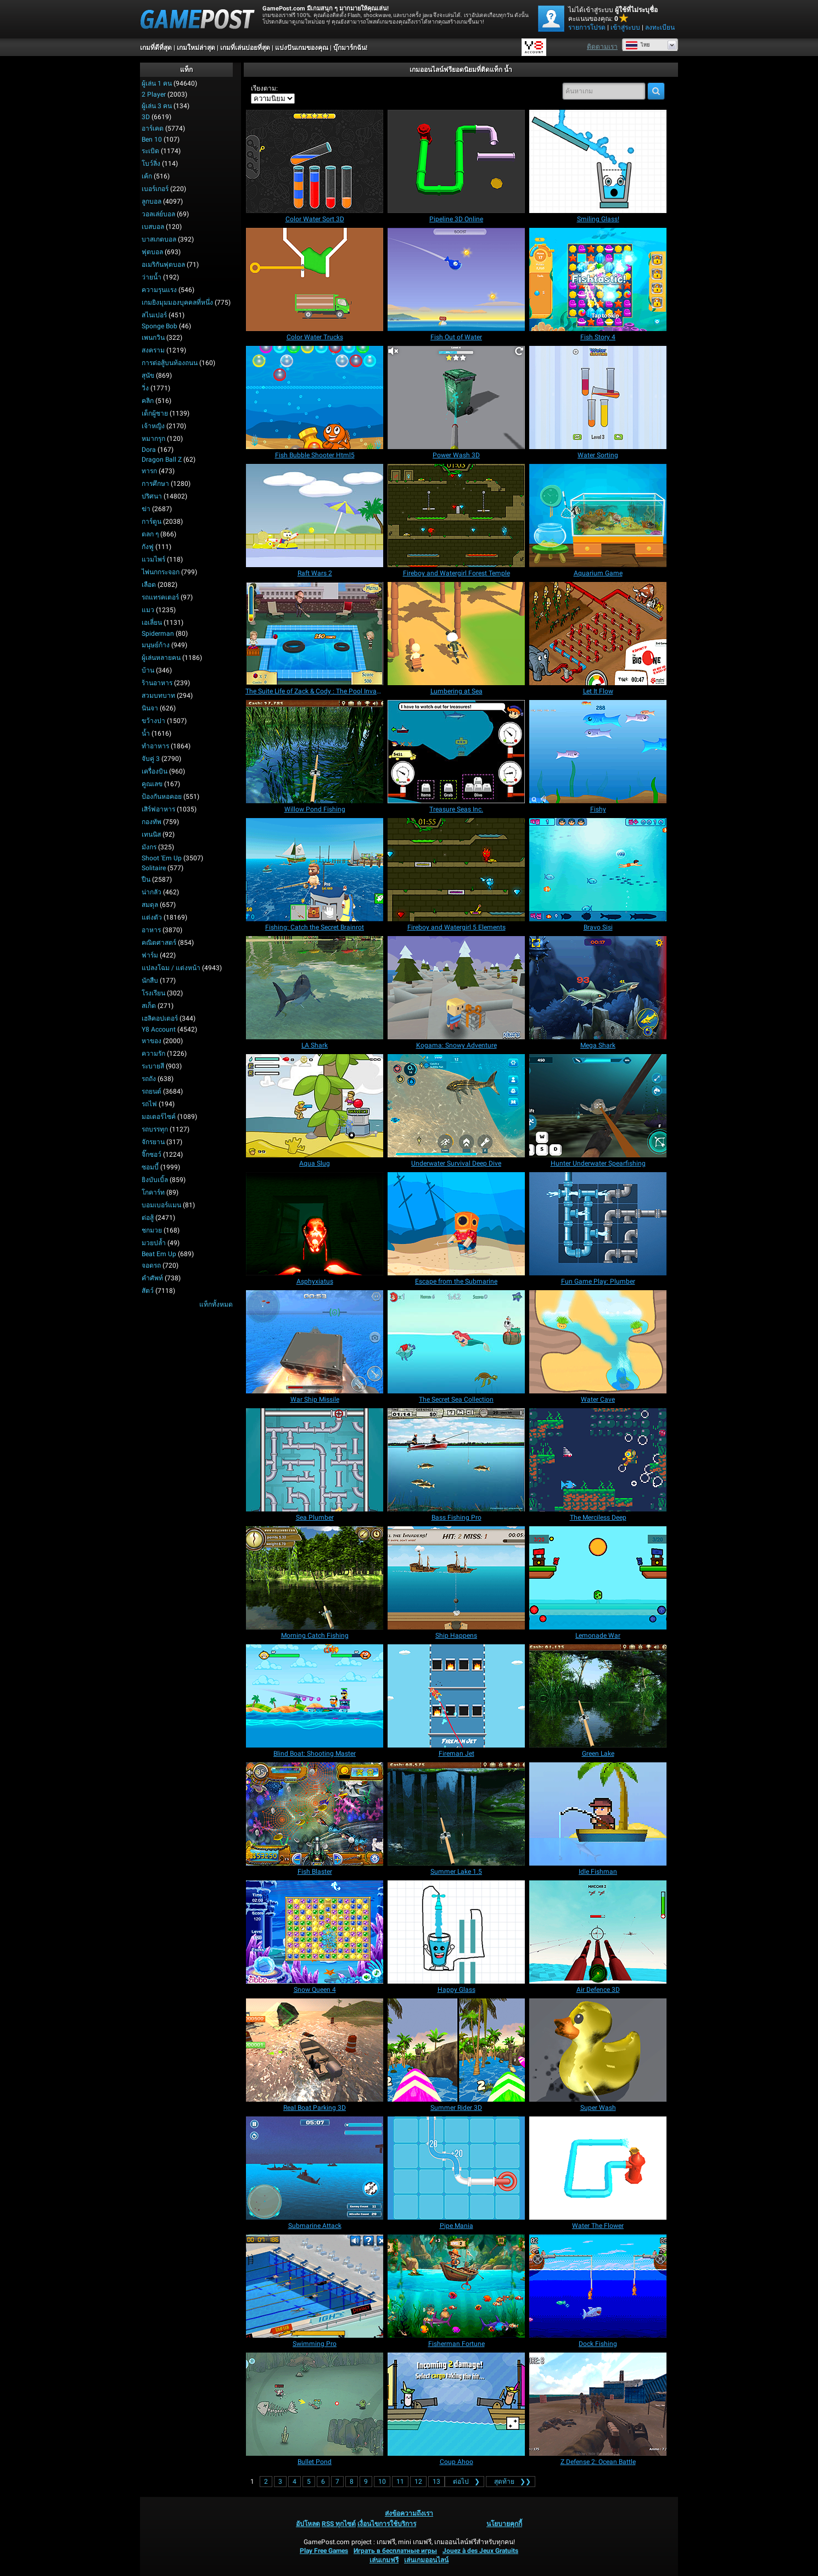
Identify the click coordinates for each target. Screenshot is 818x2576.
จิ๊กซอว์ (151, 1154)
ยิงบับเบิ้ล (155, 1180)
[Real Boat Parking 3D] (314, 2050)
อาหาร (151, 930)
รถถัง (149, 1079)
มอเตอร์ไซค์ (159, 1117)
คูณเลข (152, 784)
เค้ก (147, 176)
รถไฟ (149, 1104)
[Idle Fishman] (598, 1814)
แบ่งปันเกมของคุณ (301, 48)
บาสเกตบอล (159, 239)
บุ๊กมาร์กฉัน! (350, 48)
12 (418, 2481)
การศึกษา (155, 484)
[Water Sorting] (598, 397)
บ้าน (148, 670)
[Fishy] (598, 751)
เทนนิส (151, 834)
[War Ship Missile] (314, 1342)
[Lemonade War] (598, 1578)
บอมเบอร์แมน (161, 1205)
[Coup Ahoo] (456, 2404)
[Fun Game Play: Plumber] (598, 1224)
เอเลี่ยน (152, 622)
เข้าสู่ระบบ (625, 27)
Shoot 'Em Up (162, 858)
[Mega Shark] (598, 988)
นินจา (150, 708)
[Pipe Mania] (456, 2168)
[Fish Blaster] (314, 1814)
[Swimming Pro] (314, 2286)
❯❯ (510, 2482)
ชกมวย (152, 1230)
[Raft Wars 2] (314, 515)
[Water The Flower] (598, 2168)
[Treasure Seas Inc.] (456, 751)
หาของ (151, 1041)
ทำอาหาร (155, 746)
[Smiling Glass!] (598, 161)
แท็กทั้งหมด (216, 1304)
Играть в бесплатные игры (395, 2551)
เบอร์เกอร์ (155, 189)
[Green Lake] (598, 1696)
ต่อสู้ (148, 1218)
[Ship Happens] (456, 1578)
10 (382, 2481)
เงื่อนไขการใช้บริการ (386, 2524)
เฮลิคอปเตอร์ (160, 1018)
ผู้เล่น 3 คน (157, 106)
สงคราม (153, 350)
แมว (148, 610)
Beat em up (159, 1254)
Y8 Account (159, 1029)
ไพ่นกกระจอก (161, 572)
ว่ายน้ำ (151, 277)
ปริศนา (152, 496)
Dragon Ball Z (162, 459)
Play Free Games (324, 2551)
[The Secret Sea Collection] (456, 1342)
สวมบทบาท (158, 695)
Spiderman (158, 633)
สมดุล (150, 905)
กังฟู (148, 547)
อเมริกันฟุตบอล (163, 264)
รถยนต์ (151, 1091)
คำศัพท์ (152, 1278)
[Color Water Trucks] (314, 279)
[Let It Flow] (598, 633)
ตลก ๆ (150, 534)
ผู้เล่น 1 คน (157, 83)
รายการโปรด (587, 27)
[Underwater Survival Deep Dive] (456, 1106)
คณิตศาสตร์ (159, 943)
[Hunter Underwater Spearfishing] (598, 1106)
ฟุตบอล (152, 252)
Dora (149, 449)
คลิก (148, 401)
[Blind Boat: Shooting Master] (314, 1696)
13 (436, 2481)
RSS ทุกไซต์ (339, 2524)
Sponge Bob (159, 326)
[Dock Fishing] (598, 2286)
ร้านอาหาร (157, 683)
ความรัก (153, 1053)
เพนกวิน (153, 337)
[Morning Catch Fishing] (314, 1578)
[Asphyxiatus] (314, 1224)
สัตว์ (148, 1291)
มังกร (149, 847)
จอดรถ (151, 1265)
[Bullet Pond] (314, 2404)
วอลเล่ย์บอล (158, 214)
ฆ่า (146, 509)
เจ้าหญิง (153, 426)
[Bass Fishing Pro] (456, 1460)
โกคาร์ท (153, 1192)
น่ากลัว (151, 892)
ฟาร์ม (150, 955)
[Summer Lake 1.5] (456, 1814)
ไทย (637, 45)
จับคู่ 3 (151, 759)
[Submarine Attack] (314, 2168)
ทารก (149, 471)
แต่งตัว (152, 917)
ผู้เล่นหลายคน (161, 658)
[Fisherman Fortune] (456, 2286)
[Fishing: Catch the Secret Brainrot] (314, 869)
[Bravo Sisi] (598, 869)
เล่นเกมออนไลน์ (426, 2560)
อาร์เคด (153, 128)
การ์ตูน (151, 521)
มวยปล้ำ (154, 1243)
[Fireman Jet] (456, 1696)
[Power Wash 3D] (456, 397)
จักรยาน (153, 1142)
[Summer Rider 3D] (456, 2050)
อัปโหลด (308, 2524)
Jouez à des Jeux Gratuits (480, 2551)
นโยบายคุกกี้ (504, 2524)
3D (146, 117)
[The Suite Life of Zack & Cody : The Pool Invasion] (314, 633)
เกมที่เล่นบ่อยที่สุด (245, 48)
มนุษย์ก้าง (156, 645)
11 (400, 2481)
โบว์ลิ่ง (151, 163)
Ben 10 (152, 139)
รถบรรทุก (155, 1129)
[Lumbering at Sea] (456, 633)
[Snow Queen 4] (314, 1932)
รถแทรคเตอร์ (160, 597)
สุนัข (148, 375)
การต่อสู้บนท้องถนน (170, 363)
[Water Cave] (598, 1342)
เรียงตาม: (264, 88)
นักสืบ (150, 980)
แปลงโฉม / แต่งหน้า (171, 968)
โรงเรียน (153, 993)
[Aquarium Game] (598, 515)
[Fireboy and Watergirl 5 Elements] (456, 869)
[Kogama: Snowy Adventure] (456, 988)
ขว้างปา (153, 721)
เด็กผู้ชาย (155, 413)
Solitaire (154, 868)
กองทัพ (151, 822)
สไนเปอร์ (154, 315)
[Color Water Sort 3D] (314, 161)
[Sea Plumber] (314, 1460)
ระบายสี (153, 1066)
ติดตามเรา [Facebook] (602, 47)
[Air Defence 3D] (598, 1932)
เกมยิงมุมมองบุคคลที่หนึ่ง (177, 302)
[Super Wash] (598, 2050)
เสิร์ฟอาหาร (158, 809)
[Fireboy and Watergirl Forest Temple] (456, 515)
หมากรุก (153, 439)
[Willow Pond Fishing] (314, 751)
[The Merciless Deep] (598, 1460)
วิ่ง (145, 388)
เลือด (149, 585)
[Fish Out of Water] (456, 279)
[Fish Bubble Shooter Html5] (314, 397)
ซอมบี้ (150, 1167)
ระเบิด (150, 151)
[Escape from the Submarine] (456, 1224)
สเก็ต (149, 1006)
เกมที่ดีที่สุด (156, 48)
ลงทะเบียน (660, 27)
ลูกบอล (151, 201)
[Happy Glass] (456, 1932)
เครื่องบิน (154, 771)
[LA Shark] (314, 988)
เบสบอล (153, 227)
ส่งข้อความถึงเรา (409, 2513)
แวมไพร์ (153, 559)
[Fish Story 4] (598, 279)
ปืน (146, 879)
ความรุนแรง (159, 290)
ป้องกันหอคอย (162, 796)
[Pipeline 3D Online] (456, 161)
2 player (154, 94)
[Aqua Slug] (314, 1106)
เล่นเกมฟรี (384, 2560)
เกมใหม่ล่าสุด (196, 48)
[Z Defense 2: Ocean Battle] (598, 2404)
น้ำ (146, 733)
